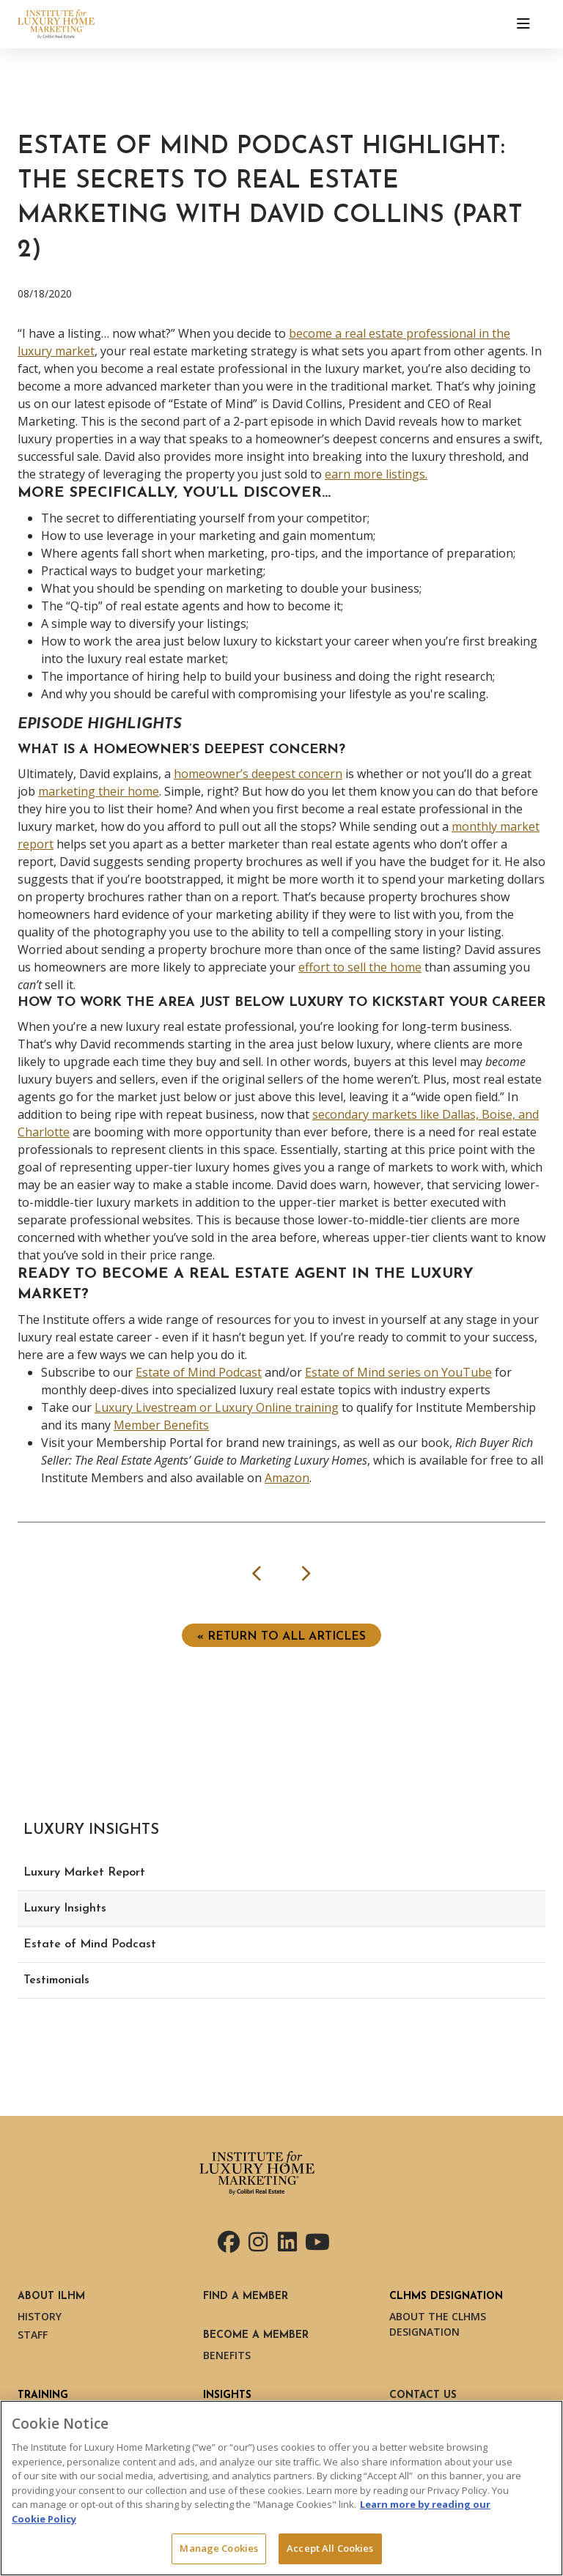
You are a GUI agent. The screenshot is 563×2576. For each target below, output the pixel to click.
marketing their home (98, 791)
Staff (33, 2335)
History (40, 2316)
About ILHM (51, 2296)
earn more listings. (376, 474)
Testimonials (56, 1980)
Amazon (287, 1478)
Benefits (227, 2355)
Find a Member (245, 2296)
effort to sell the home (360, 967)
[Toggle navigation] (523, 24)
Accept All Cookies (330, 2548)
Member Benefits (161, 1425)
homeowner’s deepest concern (258, 774)
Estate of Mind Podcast (199, 1372)
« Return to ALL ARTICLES (281, 1637)
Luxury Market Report (84, 1873)
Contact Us (423, 2395)
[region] (281, 2488)
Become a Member (256, 2335)
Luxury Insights (64, 1908)
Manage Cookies (219, 2548)
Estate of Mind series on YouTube (398, 1372)
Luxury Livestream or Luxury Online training (217, 1407)
